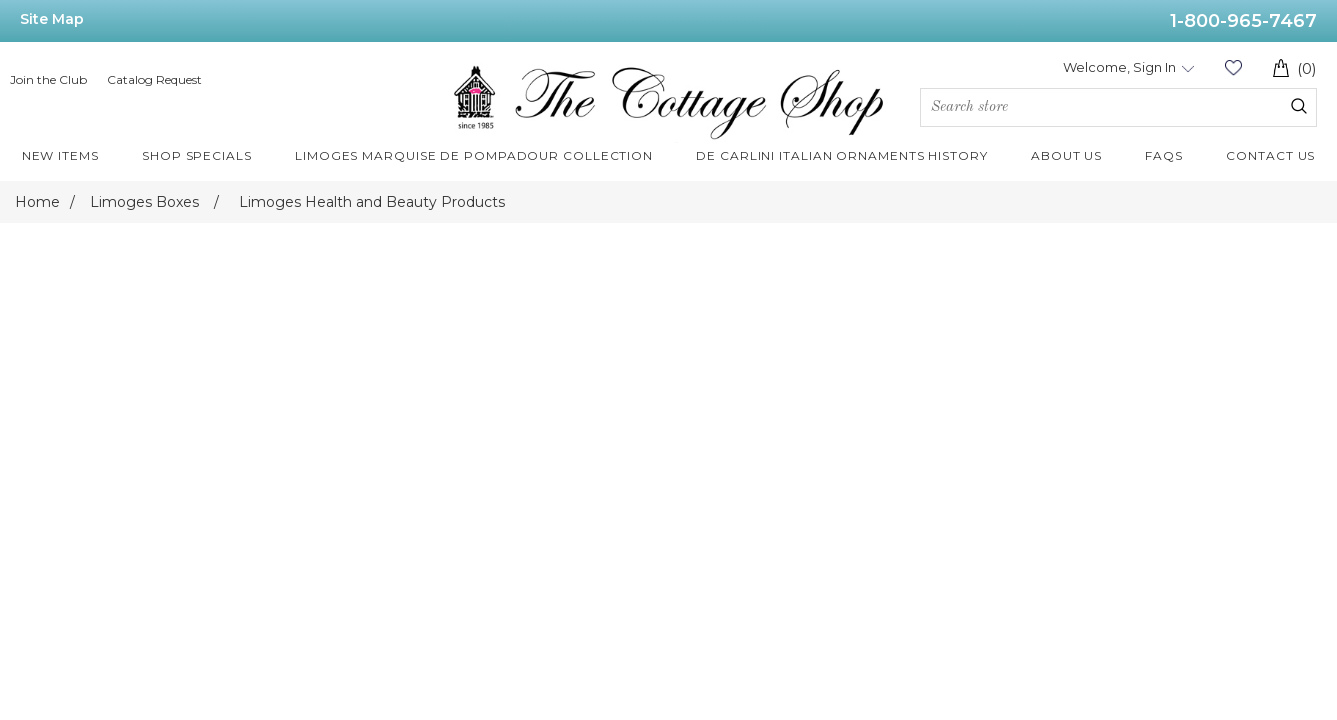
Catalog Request (154, 79)
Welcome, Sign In (1119, 67)
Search (1299, 106)
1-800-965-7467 (1243, 21)
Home (37, 202)
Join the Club (48, 79)
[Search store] (1118, 107)
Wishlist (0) (1233, 67)
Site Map (52, 19)
